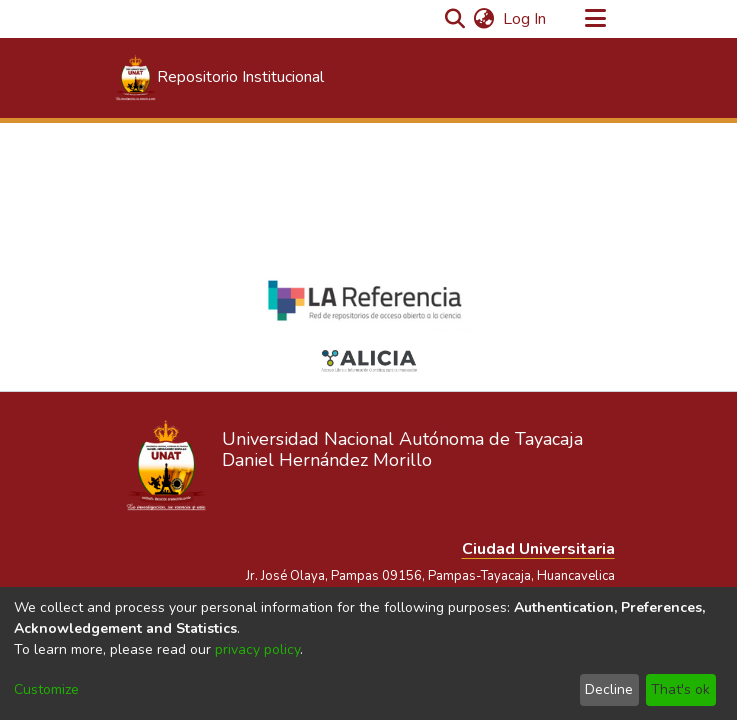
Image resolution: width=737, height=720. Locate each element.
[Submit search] (455, 19)
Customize (46, 689)
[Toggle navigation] (596, 19)
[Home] (219, 78)
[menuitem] (484, 19)
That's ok (680, 689)
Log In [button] (525, 19)
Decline (609, 689)
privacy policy (257, 649)
